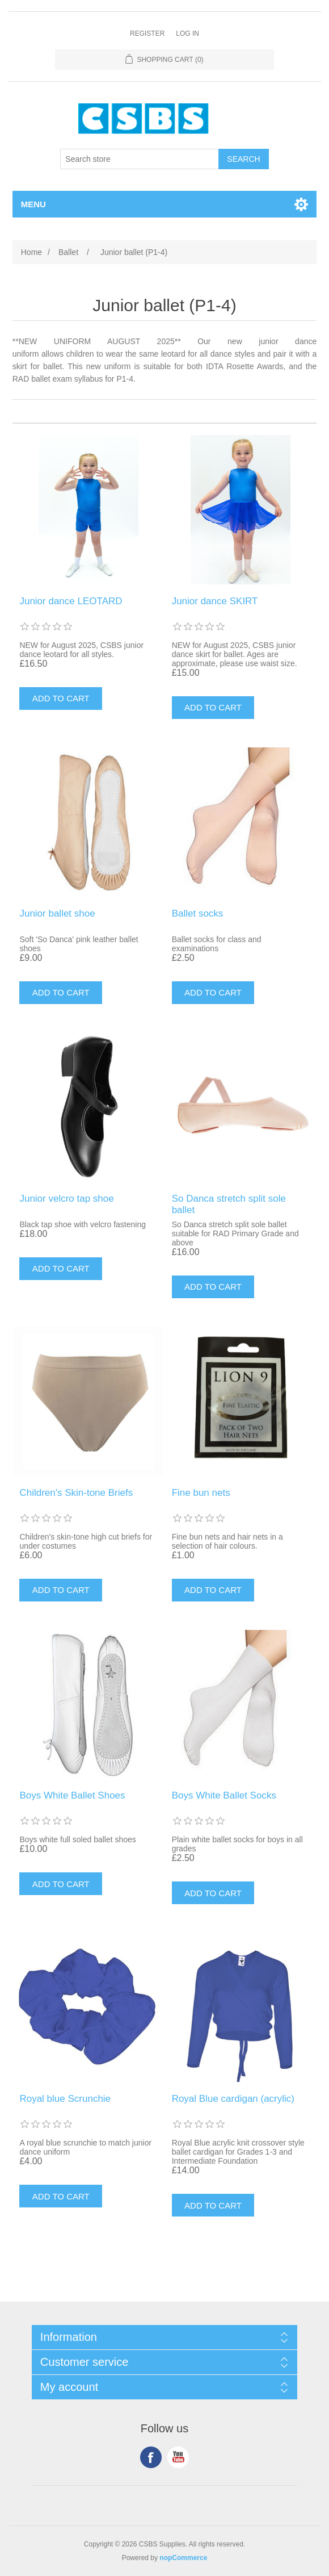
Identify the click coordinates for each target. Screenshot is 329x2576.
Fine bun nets (201, 1492)
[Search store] (139, 159)
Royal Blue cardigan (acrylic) (233, 2098)
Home (31, 252)
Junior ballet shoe (57, 913)
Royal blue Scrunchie (65, 2098)
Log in (187, 33)
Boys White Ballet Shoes (72, 1795)
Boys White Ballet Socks (224, 1795)
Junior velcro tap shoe (66, 1198)
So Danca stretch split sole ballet (229, 1204)
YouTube (178, 2457)
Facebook (151, 2457)
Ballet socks (197, 913)
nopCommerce (183, 2558)
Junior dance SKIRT (215, 601)
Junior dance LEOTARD (70, 601)
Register (147, 33)
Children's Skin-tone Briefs (76, 1492)
